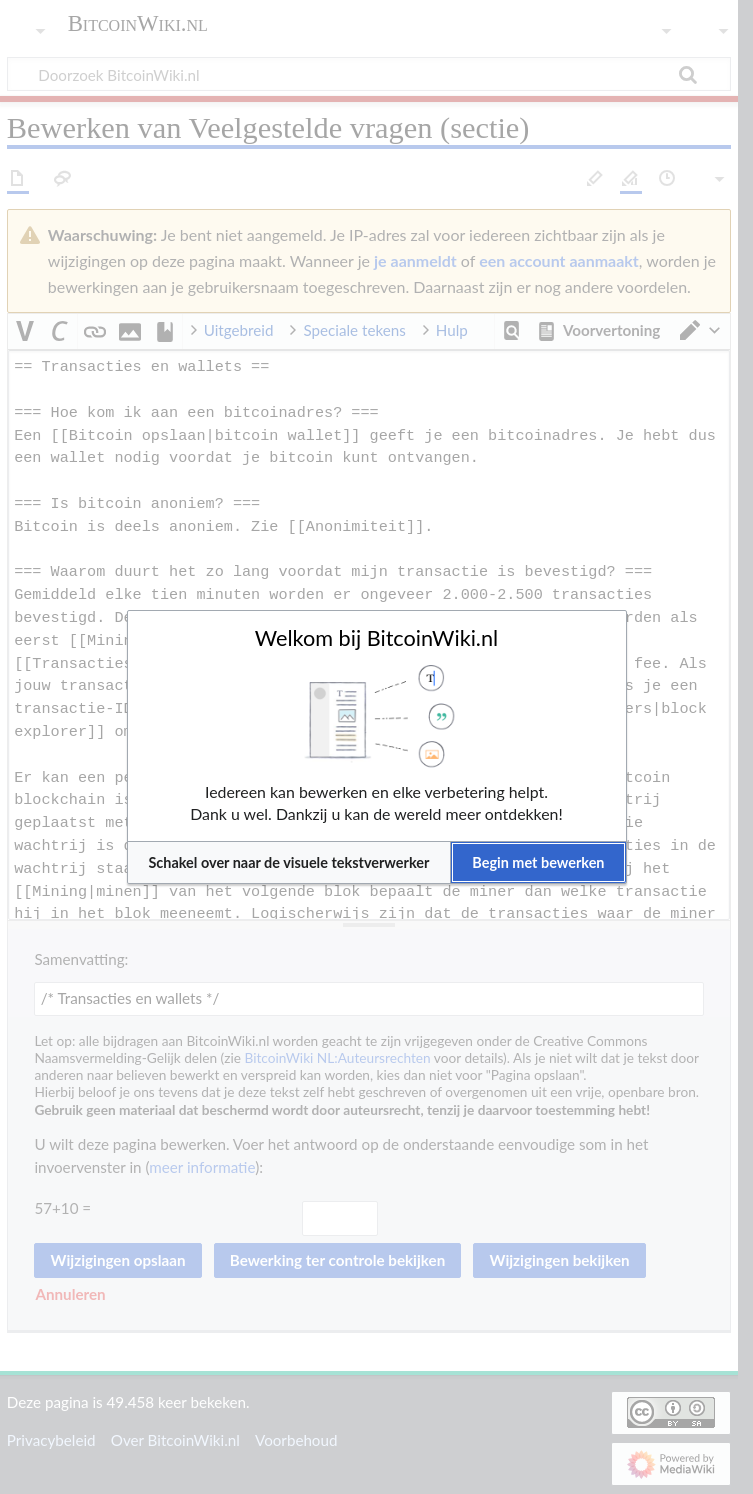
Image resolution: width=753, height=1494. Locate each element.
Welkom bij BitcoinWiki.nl (376, 638)
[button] (289, 862)
